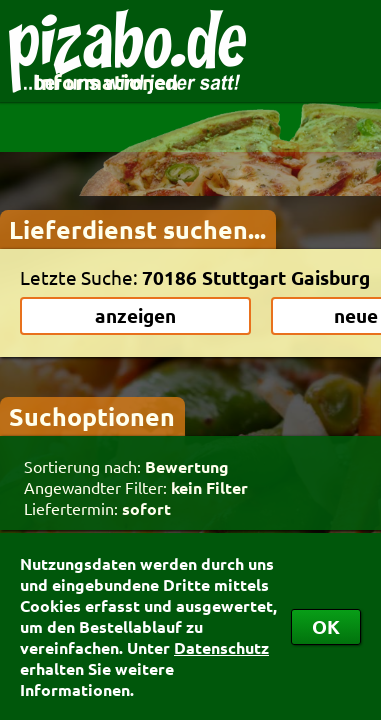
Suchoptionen (92, 416)
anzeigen (135, 315)
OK (326, 626)
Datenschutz (221, 647)
